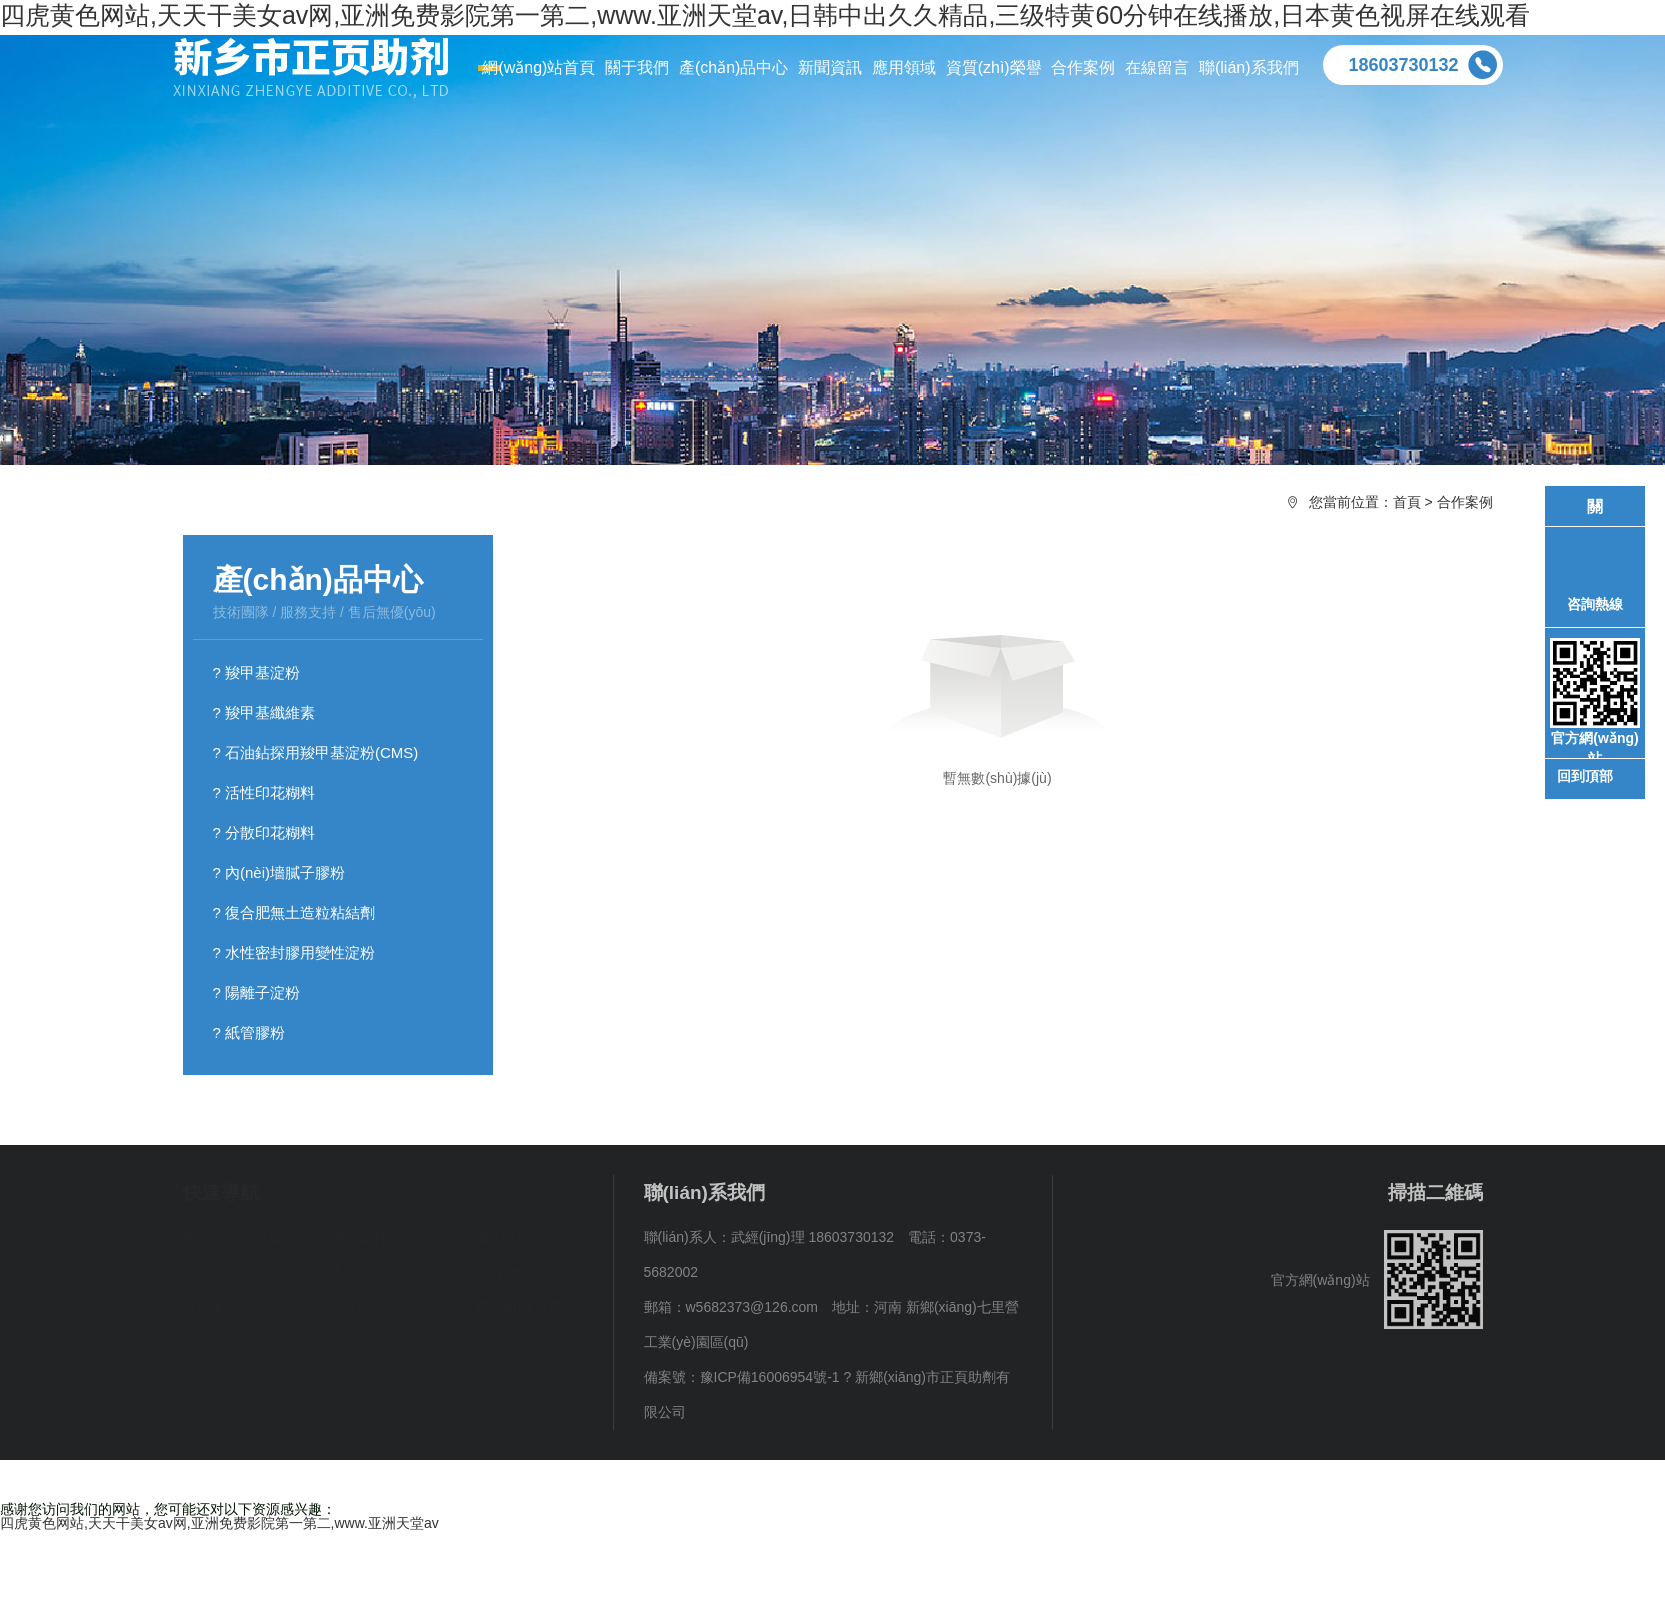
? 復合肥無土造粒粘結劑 (294, 912)
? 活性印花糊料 (264, 792)
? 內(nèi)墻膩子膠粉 (279, 872)
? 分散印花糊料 (264, 832)
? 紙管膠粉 (249, 1032)
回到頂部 (1585, 775)
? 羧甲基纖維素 (264, 712)
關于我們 (357, 1237)
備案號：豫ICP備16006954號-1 (742, 1377)
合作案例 (1465, 502)
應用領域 (357, 1272)
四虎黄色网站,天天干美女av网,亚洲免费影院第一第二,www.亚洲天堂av (219, 1523)
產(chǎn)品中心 (524, 1237)
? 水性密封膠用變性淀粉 (294, 952)
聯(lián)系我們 (519, 1307)
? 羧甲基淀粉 (257, 672)
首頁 (1407, 502)
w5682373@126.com (752, 1307)
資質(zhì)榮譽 (518, 1272)
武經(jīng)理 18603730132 (812, 1237)
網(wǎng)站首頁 (232, 1237)
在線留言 (357, 1307)
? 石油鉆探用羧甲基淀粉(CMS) (316, 752)
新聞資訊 (211, 1272)
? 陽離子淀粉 (257, 992)
